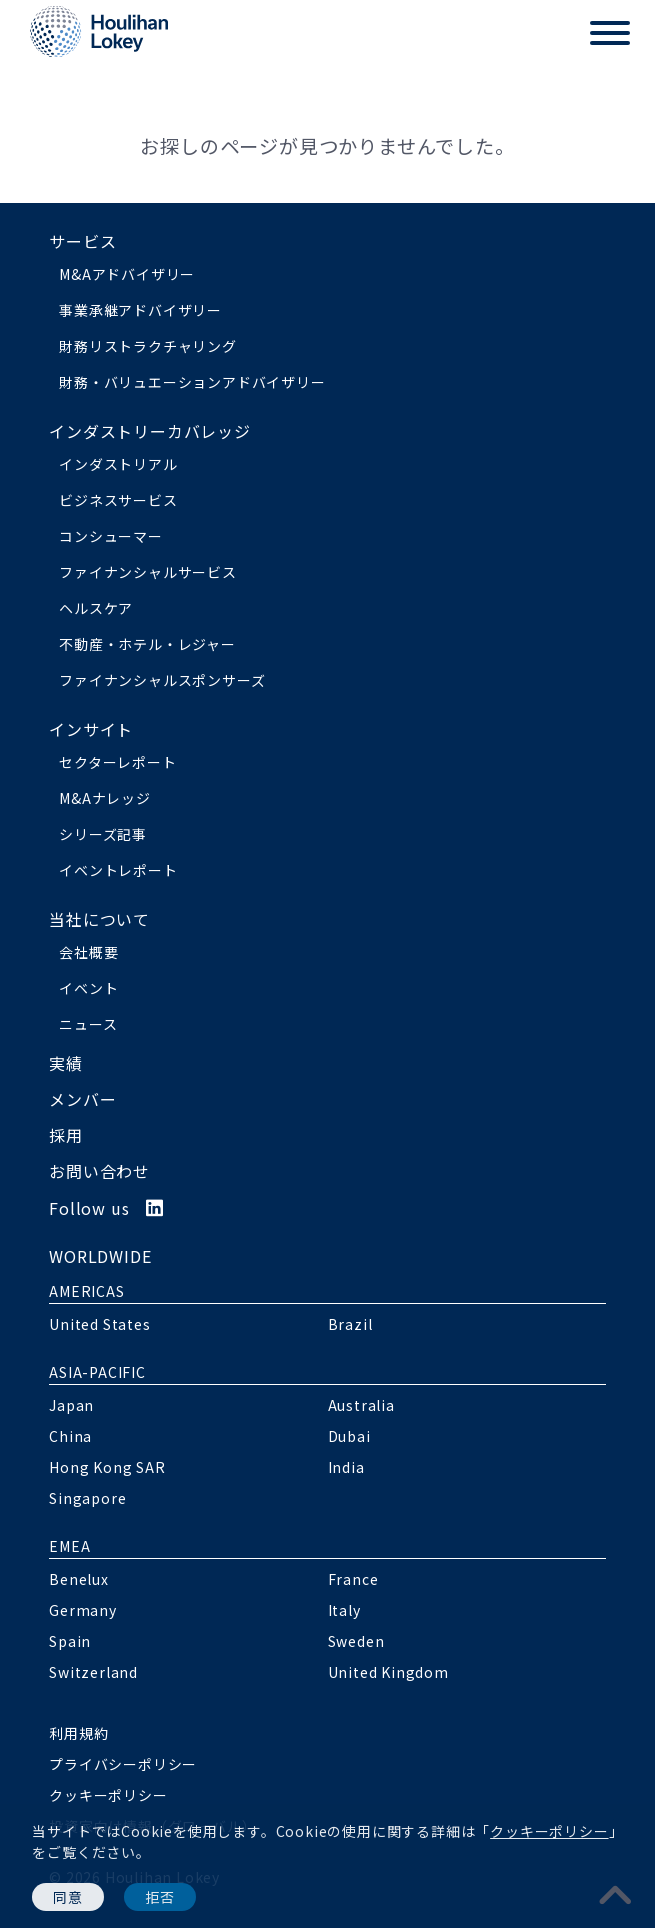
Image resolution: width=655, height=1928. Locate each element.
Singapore (87, 1498)
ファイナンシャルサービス (148, 572)
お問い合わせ (99, 1171)
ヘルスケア (96, 608)
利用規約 (78, 1733)
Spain (70, 1641)
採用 (66, 1135)
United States (99, 1324)
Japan (71, 1405)
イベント (88, 988)
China (70, 1436)
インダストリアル (118, 464)
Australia (361, 1405)
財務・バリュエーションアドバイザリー (192, 382)
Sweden (356, 1641)
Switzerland (93, 1672)
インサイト (91, 729)
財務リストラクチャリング (148, 346)
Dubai (349, 1436)
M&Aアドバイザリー (127, 274)
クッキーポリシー (549, 1831)
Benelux (79, 1579)
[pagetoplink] (616, 1893)
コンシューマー (111, 536)
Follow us (106, 1208)
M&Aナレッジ (105, 798)
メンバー (82, 1099)
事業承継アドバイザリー (140, 310)
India (346, 1467)
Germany (83, 1610)
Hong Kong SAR (107, 1467)
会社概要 (88, 952)
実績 (66, 1063)
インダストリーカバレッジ (150, 431)
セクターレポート (117, 762)
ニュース (88, 1024)
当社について (99, 919)
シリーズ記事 (103, 834)
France (353, 1579)
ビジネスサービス (118, 500)
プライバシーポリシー (123, 1764)
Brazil (350, 1324)
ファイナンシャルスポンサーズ (162, 680)
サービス (82, 241)
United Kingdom (388, 1672)
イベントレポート (118, 870)
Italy (344, 1610)
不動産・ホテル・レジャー (147, 644)
